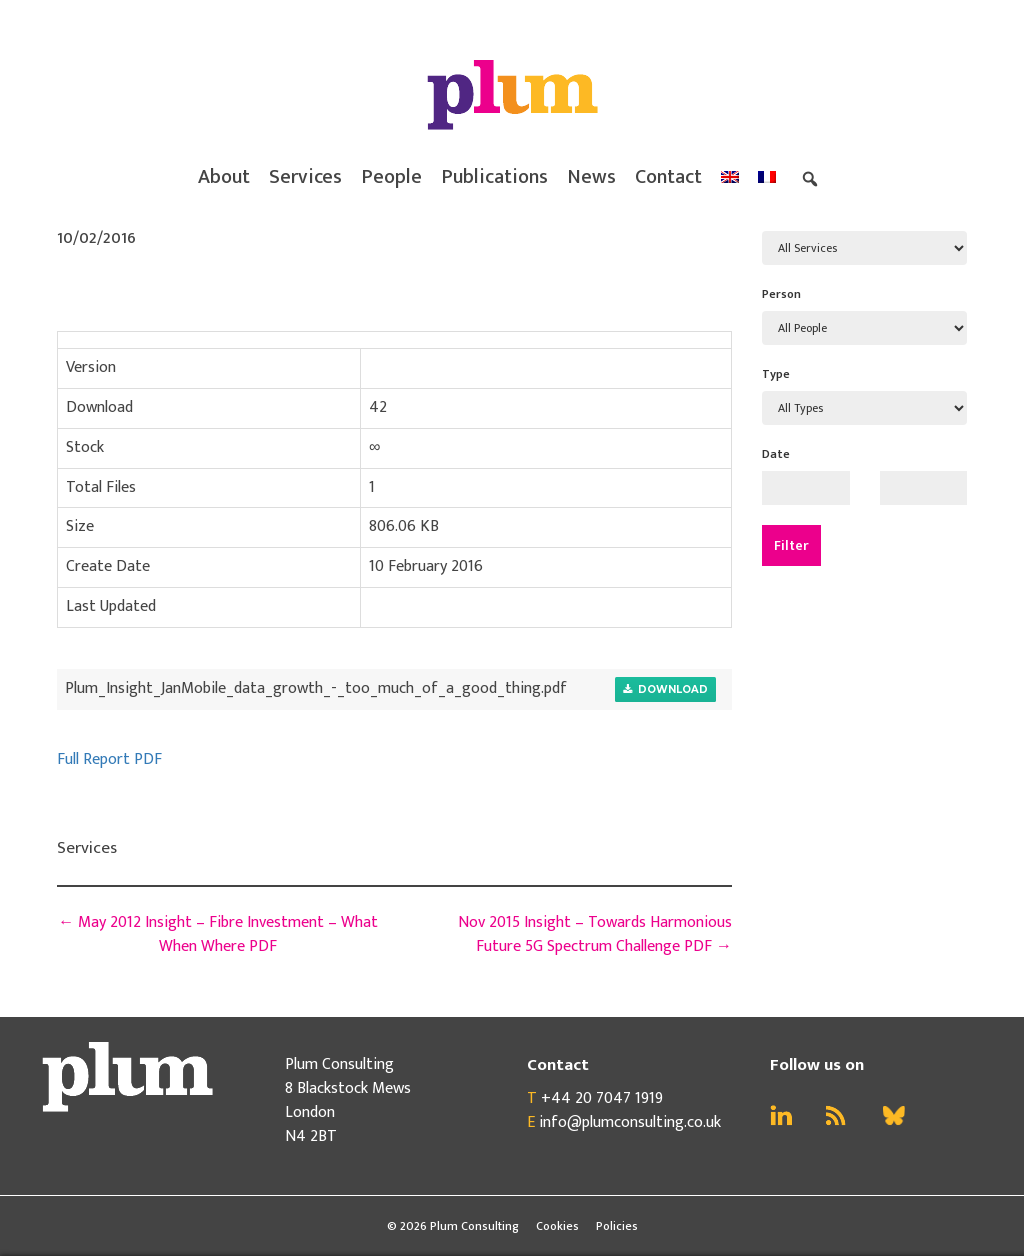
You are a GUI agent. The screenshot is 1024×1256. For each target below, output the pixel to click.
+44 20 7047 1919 (602, 1098)
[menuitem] (730, 177)
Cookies (557, 1226)
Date (776, 454)
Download (665, 689)
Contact (668, 177)
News (591, 177)
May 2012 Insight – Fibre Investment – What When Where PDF (218, 934)
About (224, 177)
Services (305, 177)
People (391, 177)
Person (781, 294)
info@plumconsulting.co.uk (630, 1122)
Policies (617, 1226)
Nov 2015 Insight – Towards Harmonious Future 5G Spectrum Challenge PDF (595, 934)
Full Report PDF (109, 759)
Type (776, 374)
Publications (494, 177)
